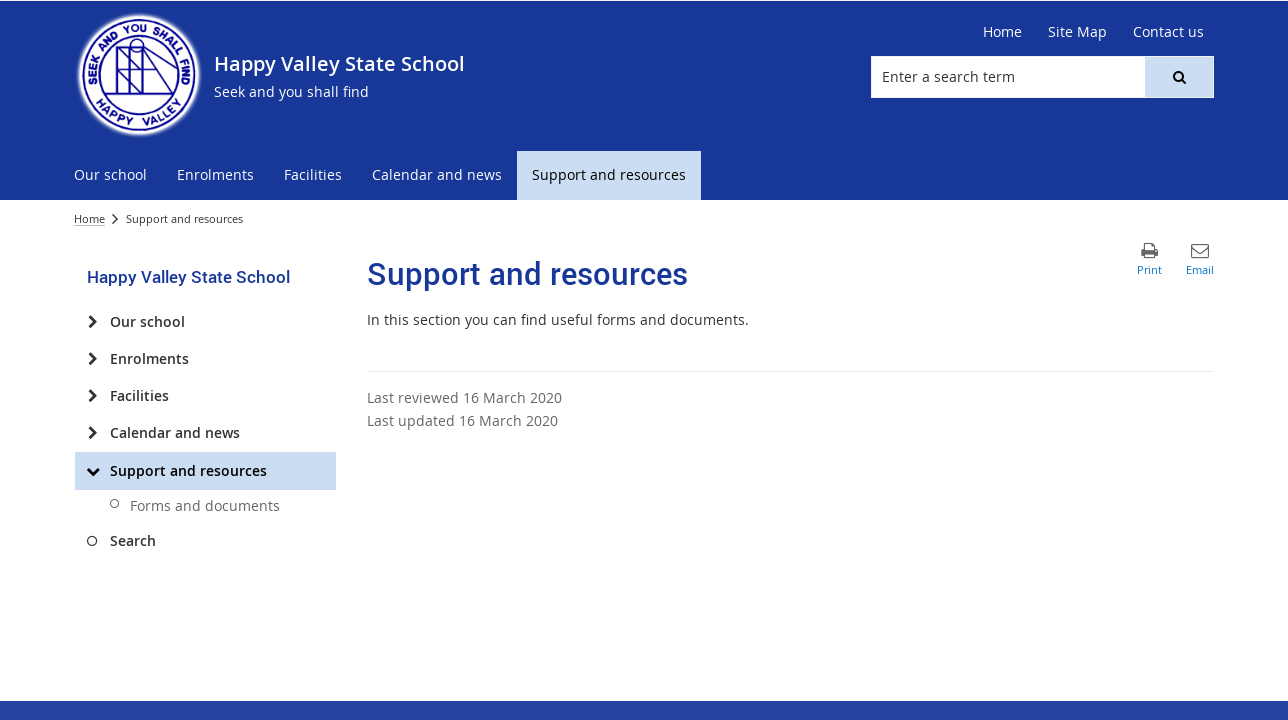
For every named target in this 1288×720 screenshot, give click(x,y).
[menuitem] (110, 175)
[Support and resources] (92, 471)
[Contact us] (1168, 32)
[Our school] (92, 322)
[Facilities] (92, 396)
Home (89, 218)
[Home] (1002, 32)
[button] (1179, 77)
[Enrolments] (92, 359)
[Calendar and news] (92, 433)
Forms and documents (205, 505)
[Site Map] (1077, 32)
